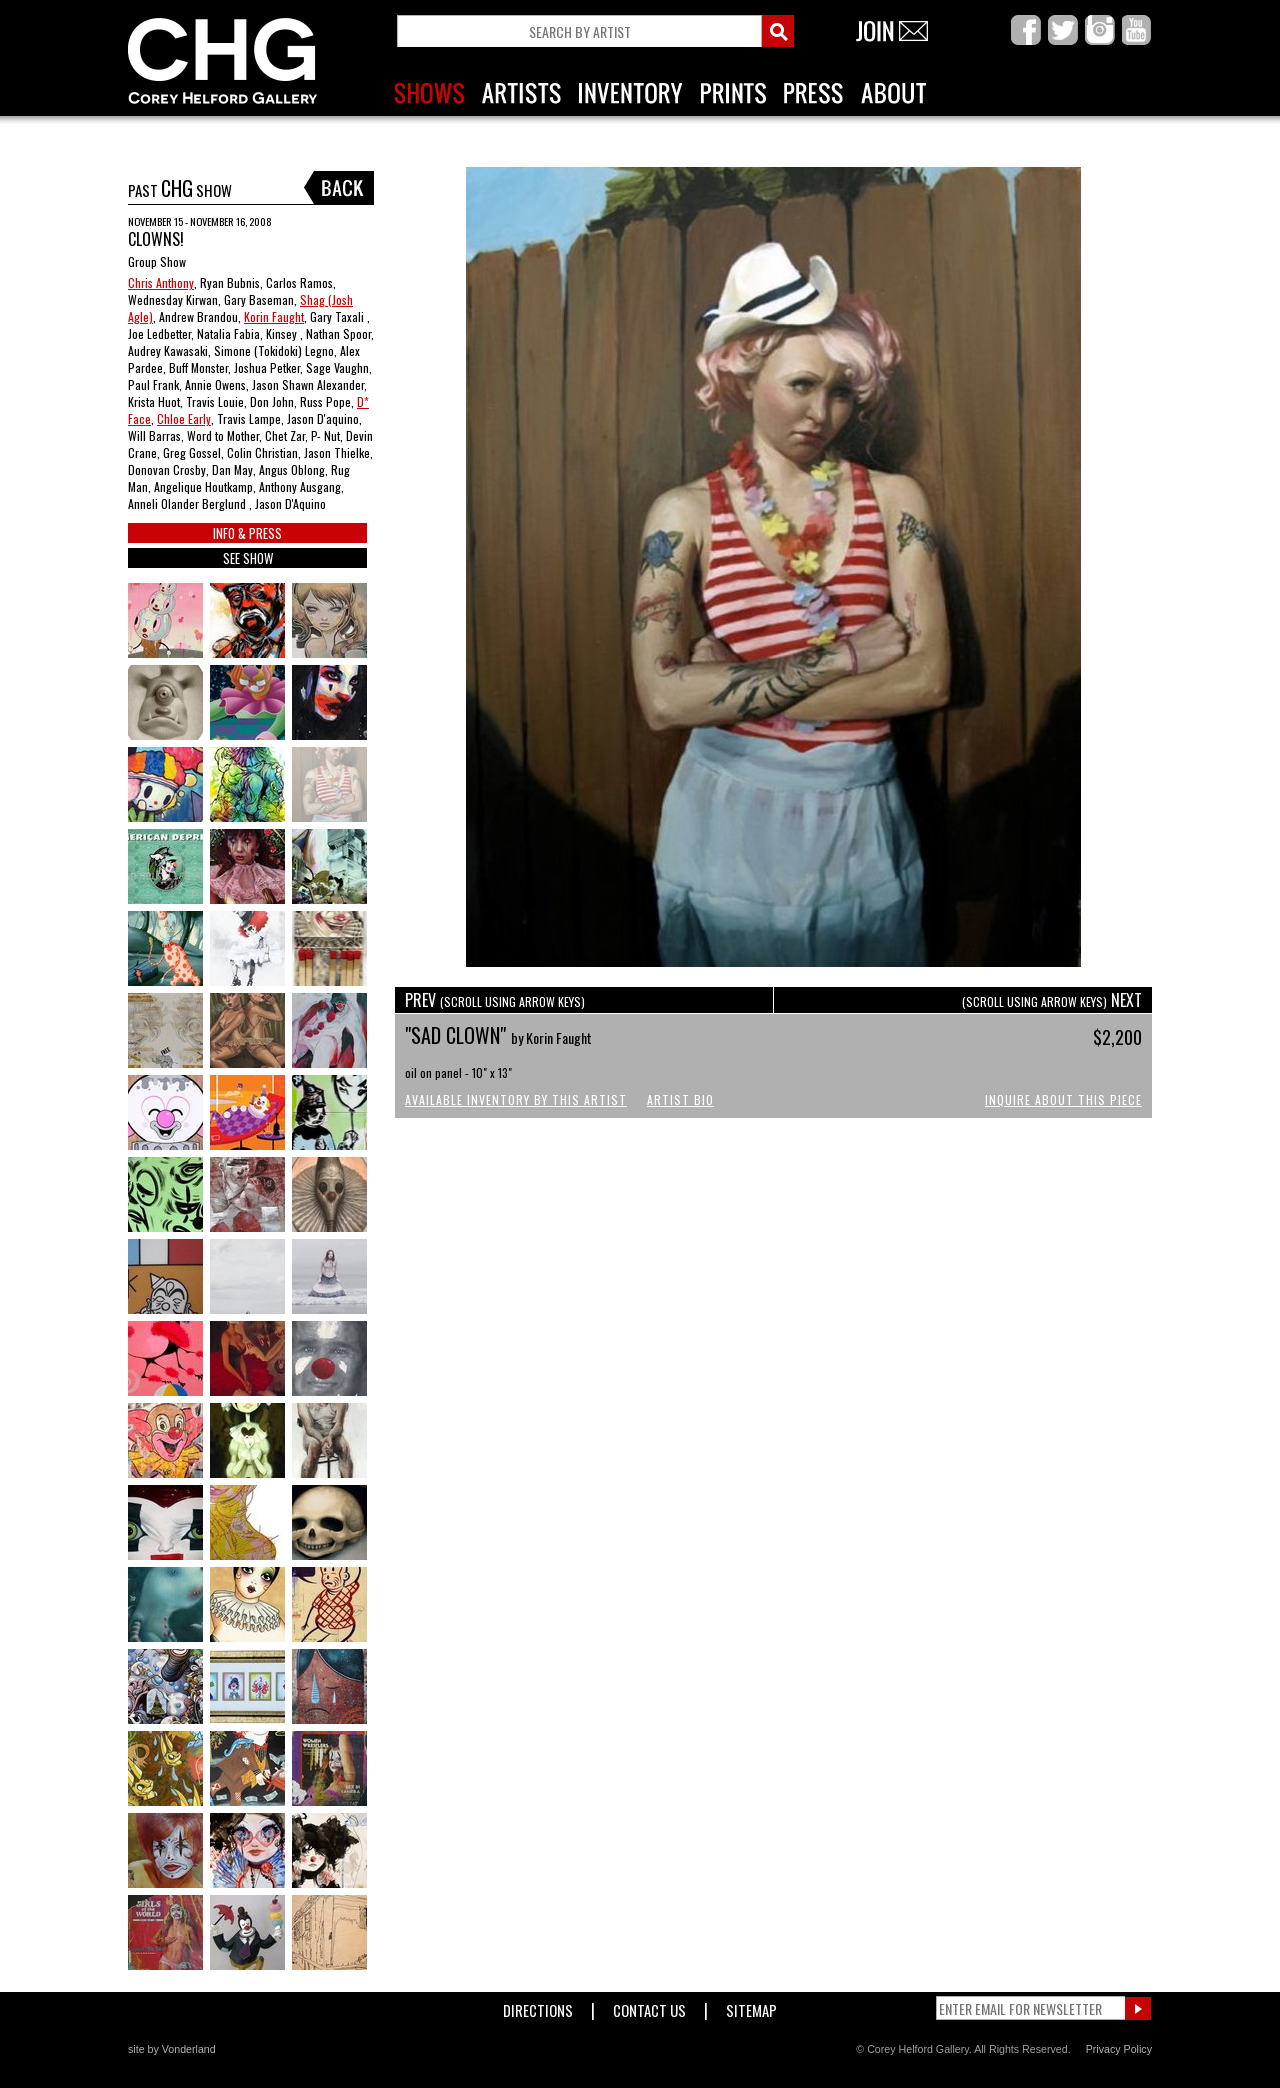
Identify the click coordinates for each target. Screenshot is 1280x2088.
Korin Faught (274, 316)
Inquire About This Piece (1063, 1099)
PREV (495, 1000)
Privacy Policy (1119, 2049)
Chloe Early (184, 418)
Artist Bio (680, 1099)
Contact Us (649, 2006)
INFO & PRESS (247, 533)
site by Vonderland (172, 2049)
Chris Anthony (161, 282)
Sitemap (751, 2006)
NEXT (1052, 1000)
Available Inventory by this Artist (516, 1099)
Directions (538, 2006)
